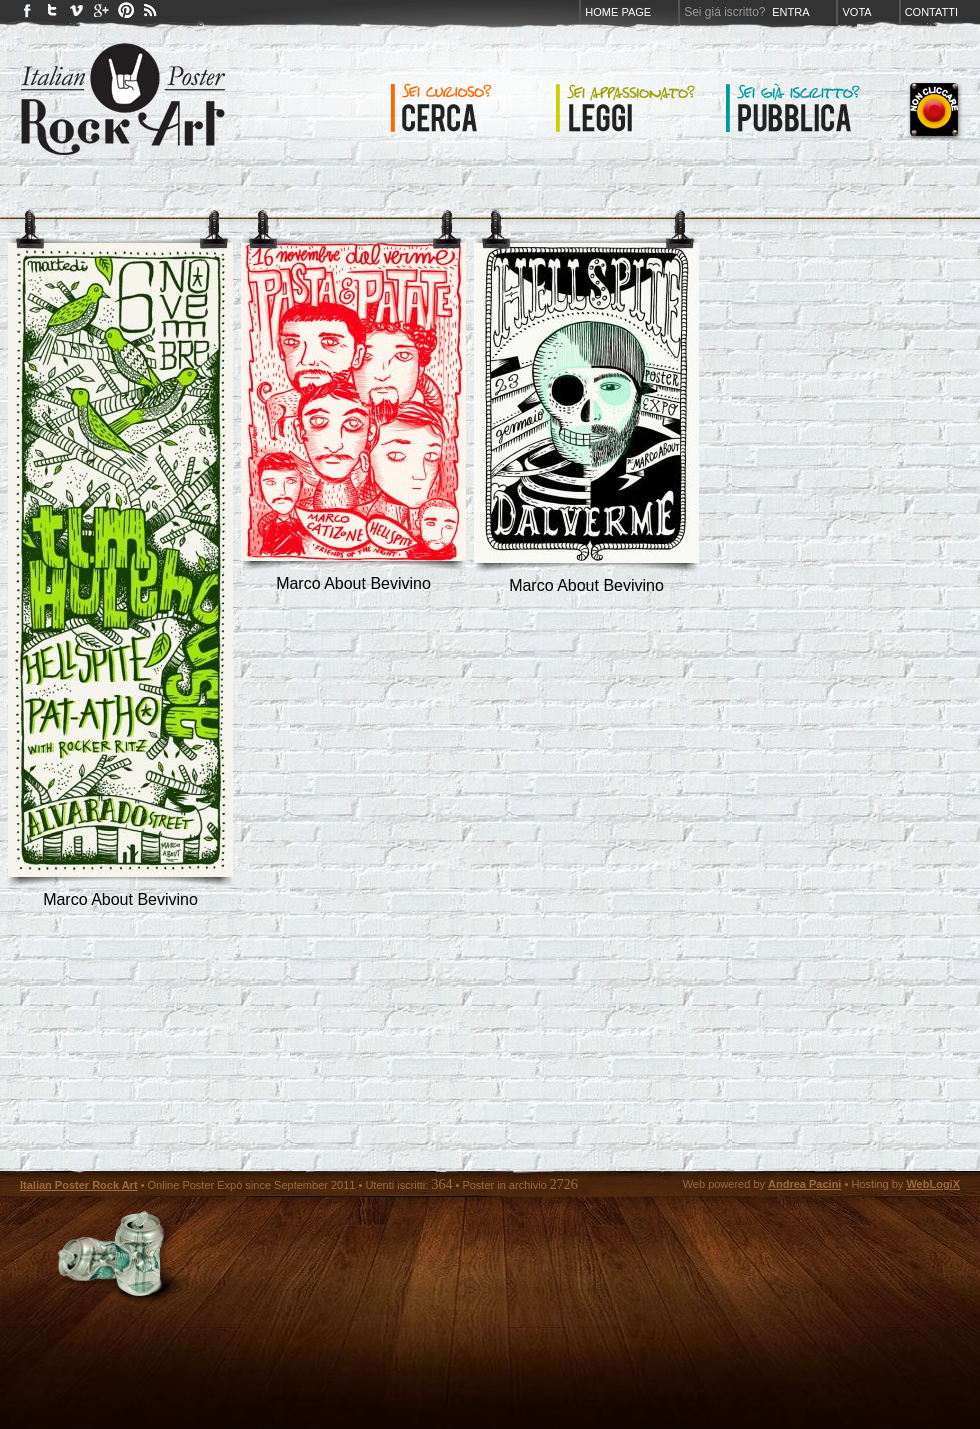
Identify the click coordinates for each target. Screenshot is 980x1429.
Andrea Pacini (804, 1184)
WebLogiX (933, 1184)
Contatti (931, 12)
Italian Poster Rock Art (79, 1185)
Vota (856, 12)
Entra (790, 12)
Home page (618, 12)
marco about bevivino (120, 899)
